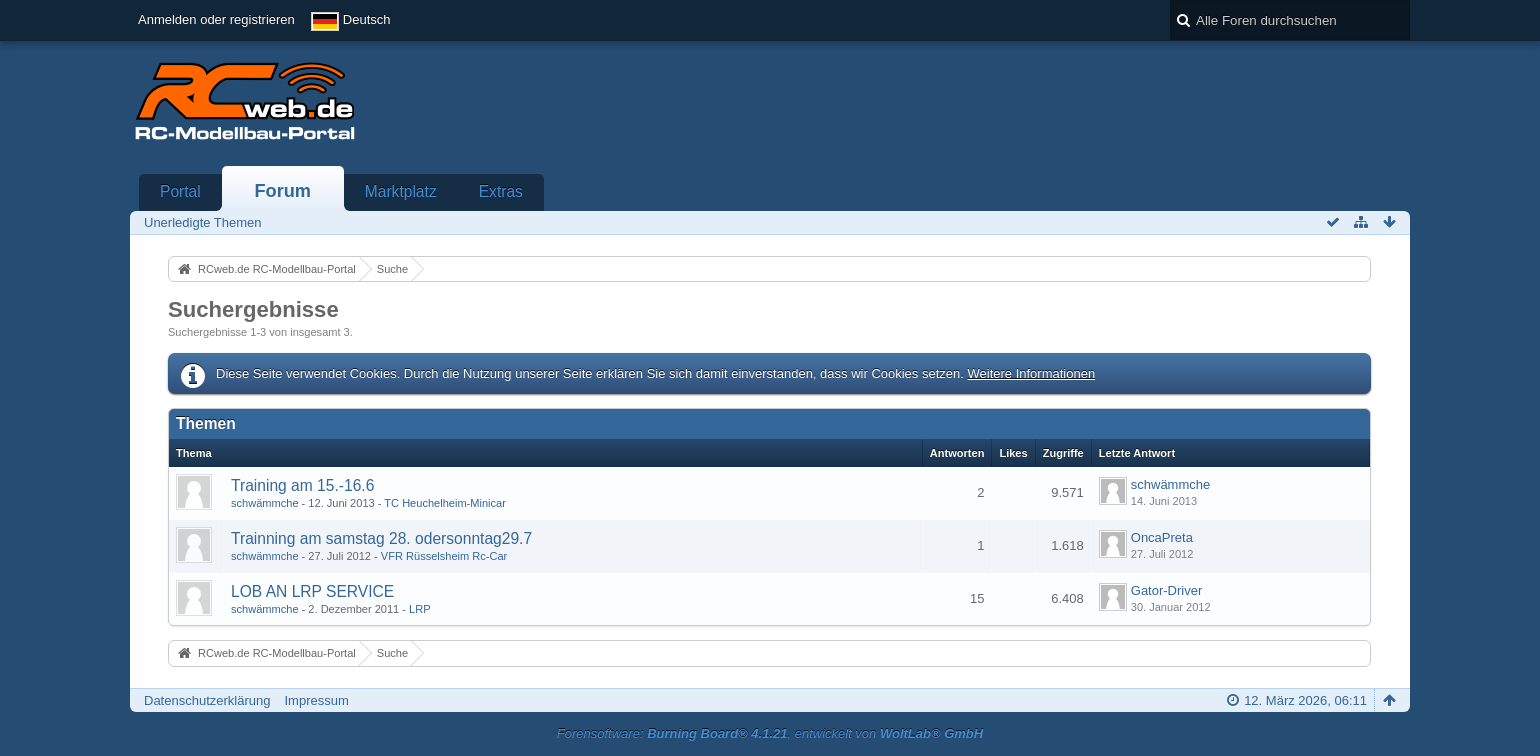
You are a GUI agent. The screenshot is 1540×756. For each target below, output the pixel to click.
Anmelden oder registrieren (216, 19)
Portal (180, 191)
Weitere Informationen (1031, 373)
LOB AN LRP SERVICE (312, 591)
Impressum (316, 700)
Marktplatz (401, 191)
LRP (420, 609)
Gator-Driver (1167, 590)
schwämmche (265, 503)
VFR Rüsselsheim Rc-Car (444, 556)
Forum (282, 191)
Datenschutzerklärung (207, 700)
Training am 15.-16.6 (302, 485)
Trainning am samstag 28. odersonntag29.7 (381, 538)
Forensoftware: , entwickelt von (770, 733)
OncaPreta (1162, 537)
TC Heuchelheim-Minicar (445, 503)
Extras (501, 191)
